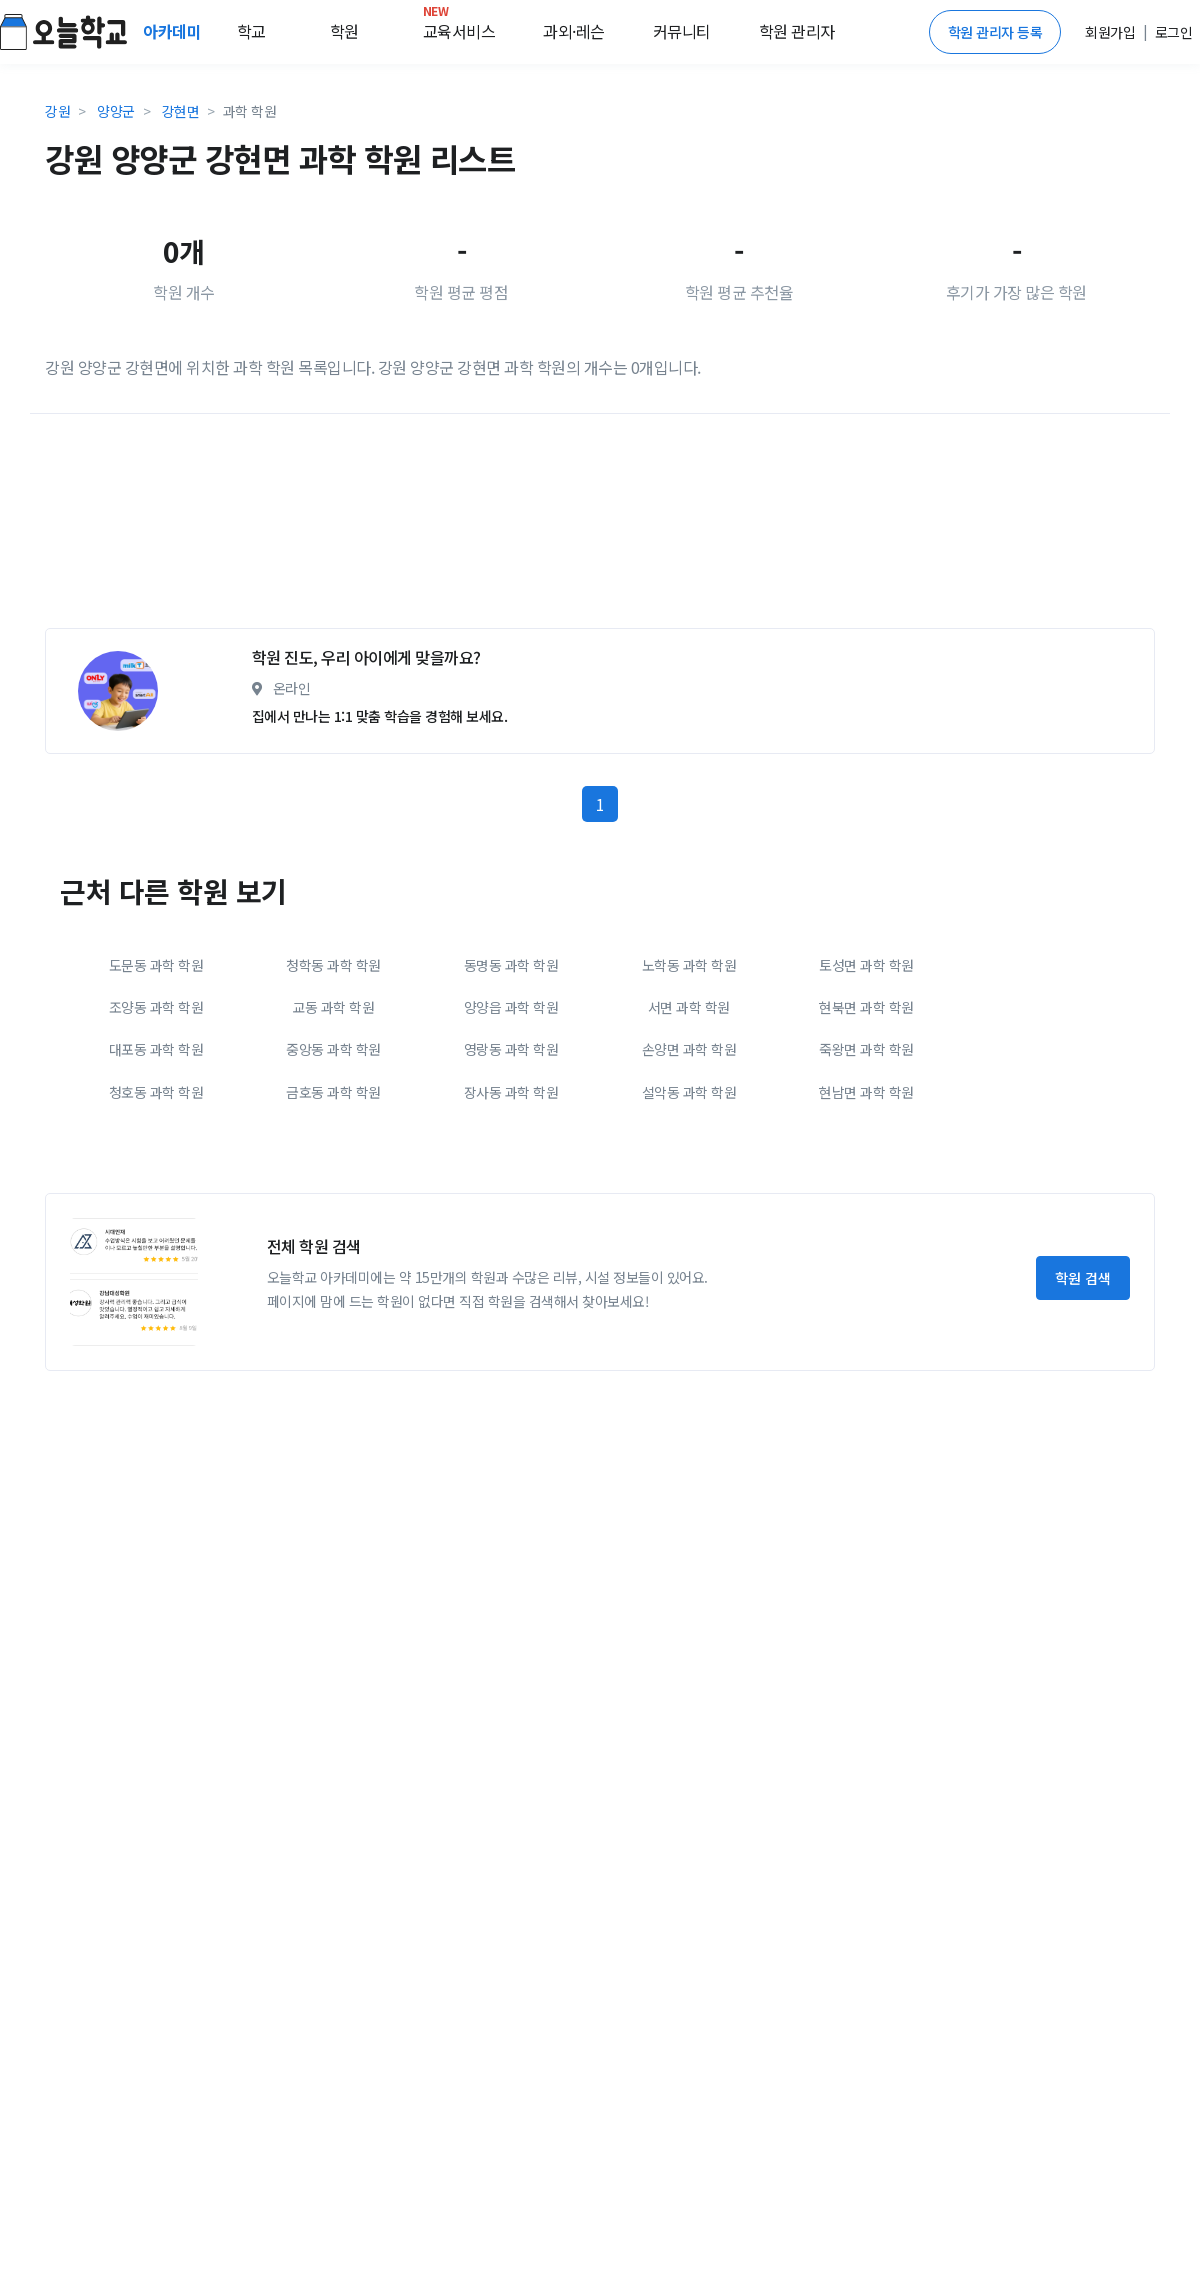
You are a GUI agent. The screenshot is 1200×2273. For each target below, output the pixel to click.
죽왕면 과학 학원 (866, 1049)
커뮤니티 (682, 31)
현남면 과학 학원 (866, 1092)
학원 (344, 31)
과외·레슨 (574, 31)
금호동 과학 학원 (333, 1092)
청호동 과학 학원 (156, 1092)
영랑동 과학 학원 (511, 1049)
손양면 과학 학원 (689, 1049)
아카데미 (174, 31)
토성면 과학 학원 (866, 965)
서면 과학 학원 (689, 1007)
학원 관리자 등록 (995, 32)
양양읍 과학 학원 (511, 1007)
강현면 (181, 111)
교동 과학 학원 (333, 1007)
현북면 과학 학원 (866, 1007)
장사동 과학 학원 (511, 1092)
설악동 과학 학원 (689, 1092)
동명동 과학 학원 (511, 965)
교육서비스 (459, 27)
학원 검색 (1083, 1278)
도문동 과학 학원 (156, 965)
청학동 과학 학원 (333, 965)
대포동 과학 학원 (156, 1049)
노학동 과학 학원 (689, 965)
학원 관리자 (797, 31)
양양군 (116, 111)
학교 (251, 31)
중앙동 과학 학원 (333, 1049)
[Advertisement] (510, 529)
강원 (57, 111)
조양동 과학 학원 (156, 1007)
